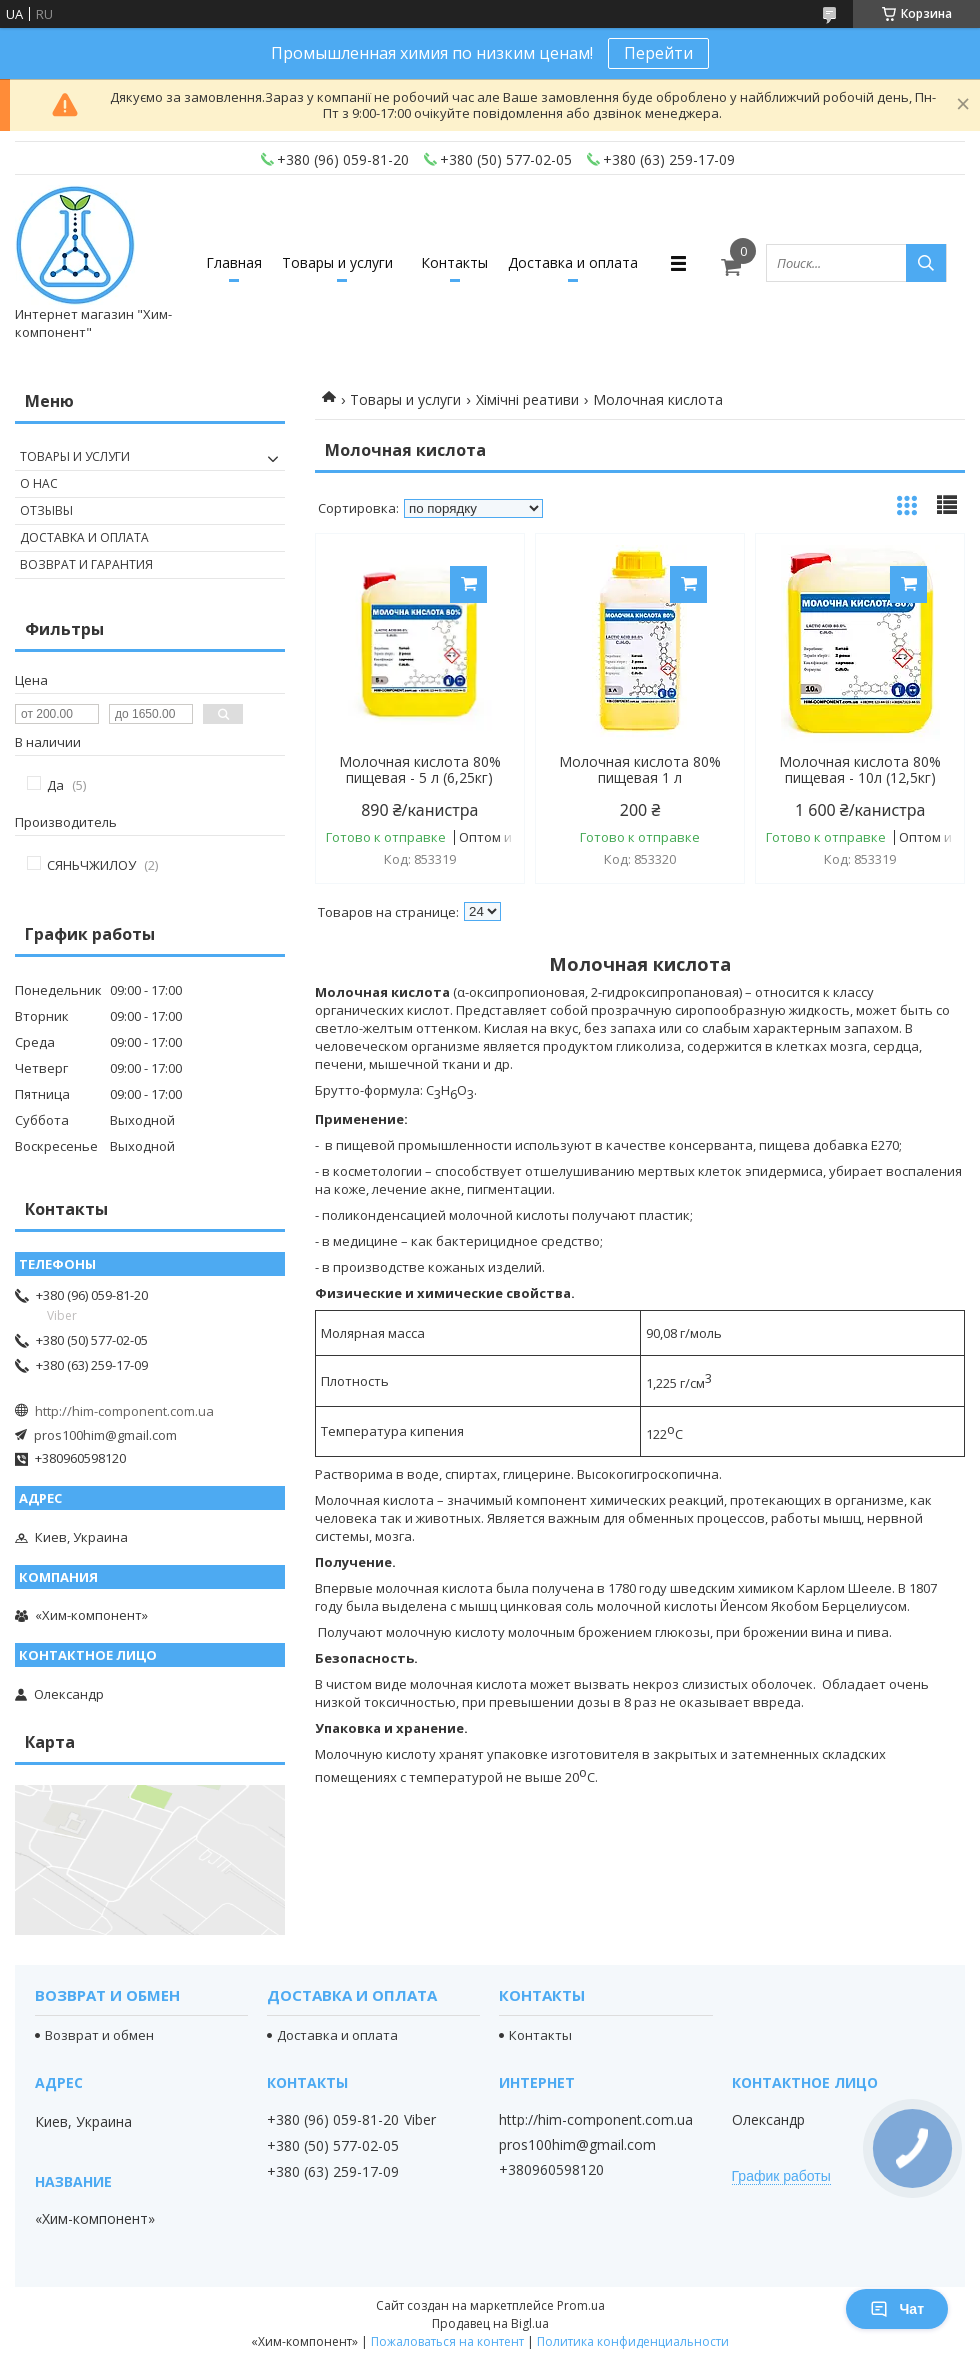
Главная (234, 262)
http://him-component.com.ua (124, 1411)
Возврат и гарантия (86, 564)
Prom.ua (581, 2305)
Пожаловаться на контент (447, 2341)
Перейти (658, 53)
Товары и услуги (337, 262)
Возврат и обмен (99, 2035)
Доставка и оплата (573, 262)
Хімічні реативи (527, 399)
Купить (468, 584)
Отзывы (46, 510)
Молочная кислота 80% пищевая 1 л (640, 770)
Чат (897, 2309)
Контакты (454, 262)
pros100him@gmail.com (105, 1435)
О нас (39, 483)
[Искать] (926, 263)
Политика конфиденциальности (633, 2341)
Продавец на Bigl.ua (490, 2323)
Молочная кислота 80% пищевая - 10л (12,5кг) (860, 770)
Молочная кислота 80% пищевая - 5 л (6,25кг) (420, 770)
